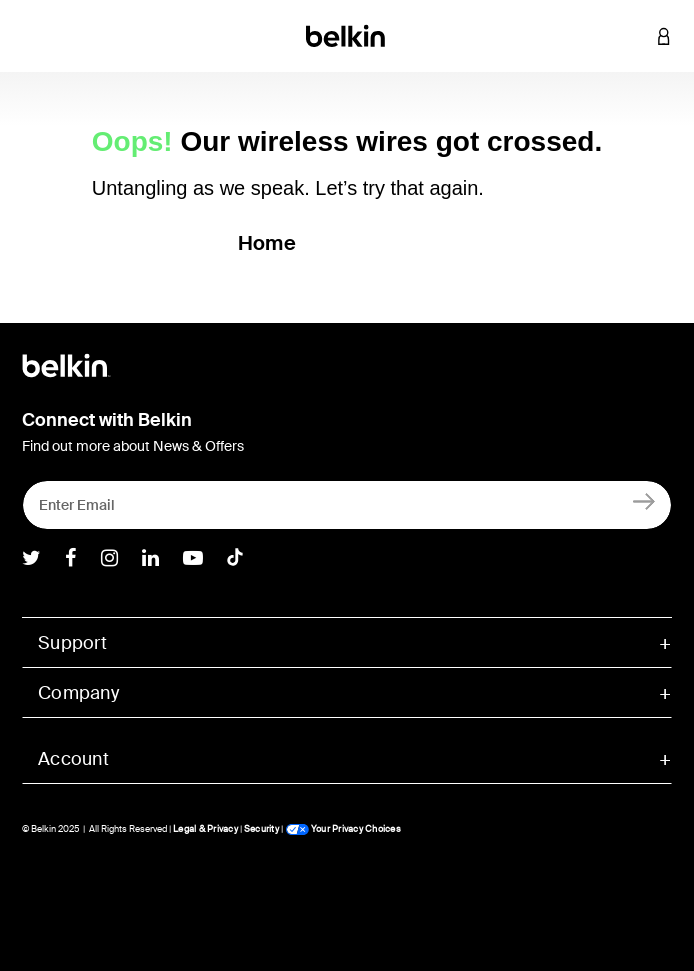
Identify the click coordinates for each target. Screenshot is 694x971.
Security (261, 829)
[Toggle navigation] (31, 36)
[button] (634, 36)
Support (72, 643)
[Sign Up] (644, 500)
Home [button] (267, 243)
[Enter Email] (347, 505)
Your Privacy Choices (343, 829)
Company (78, 693)
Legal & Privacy (205, 829)
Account (73, 759)
